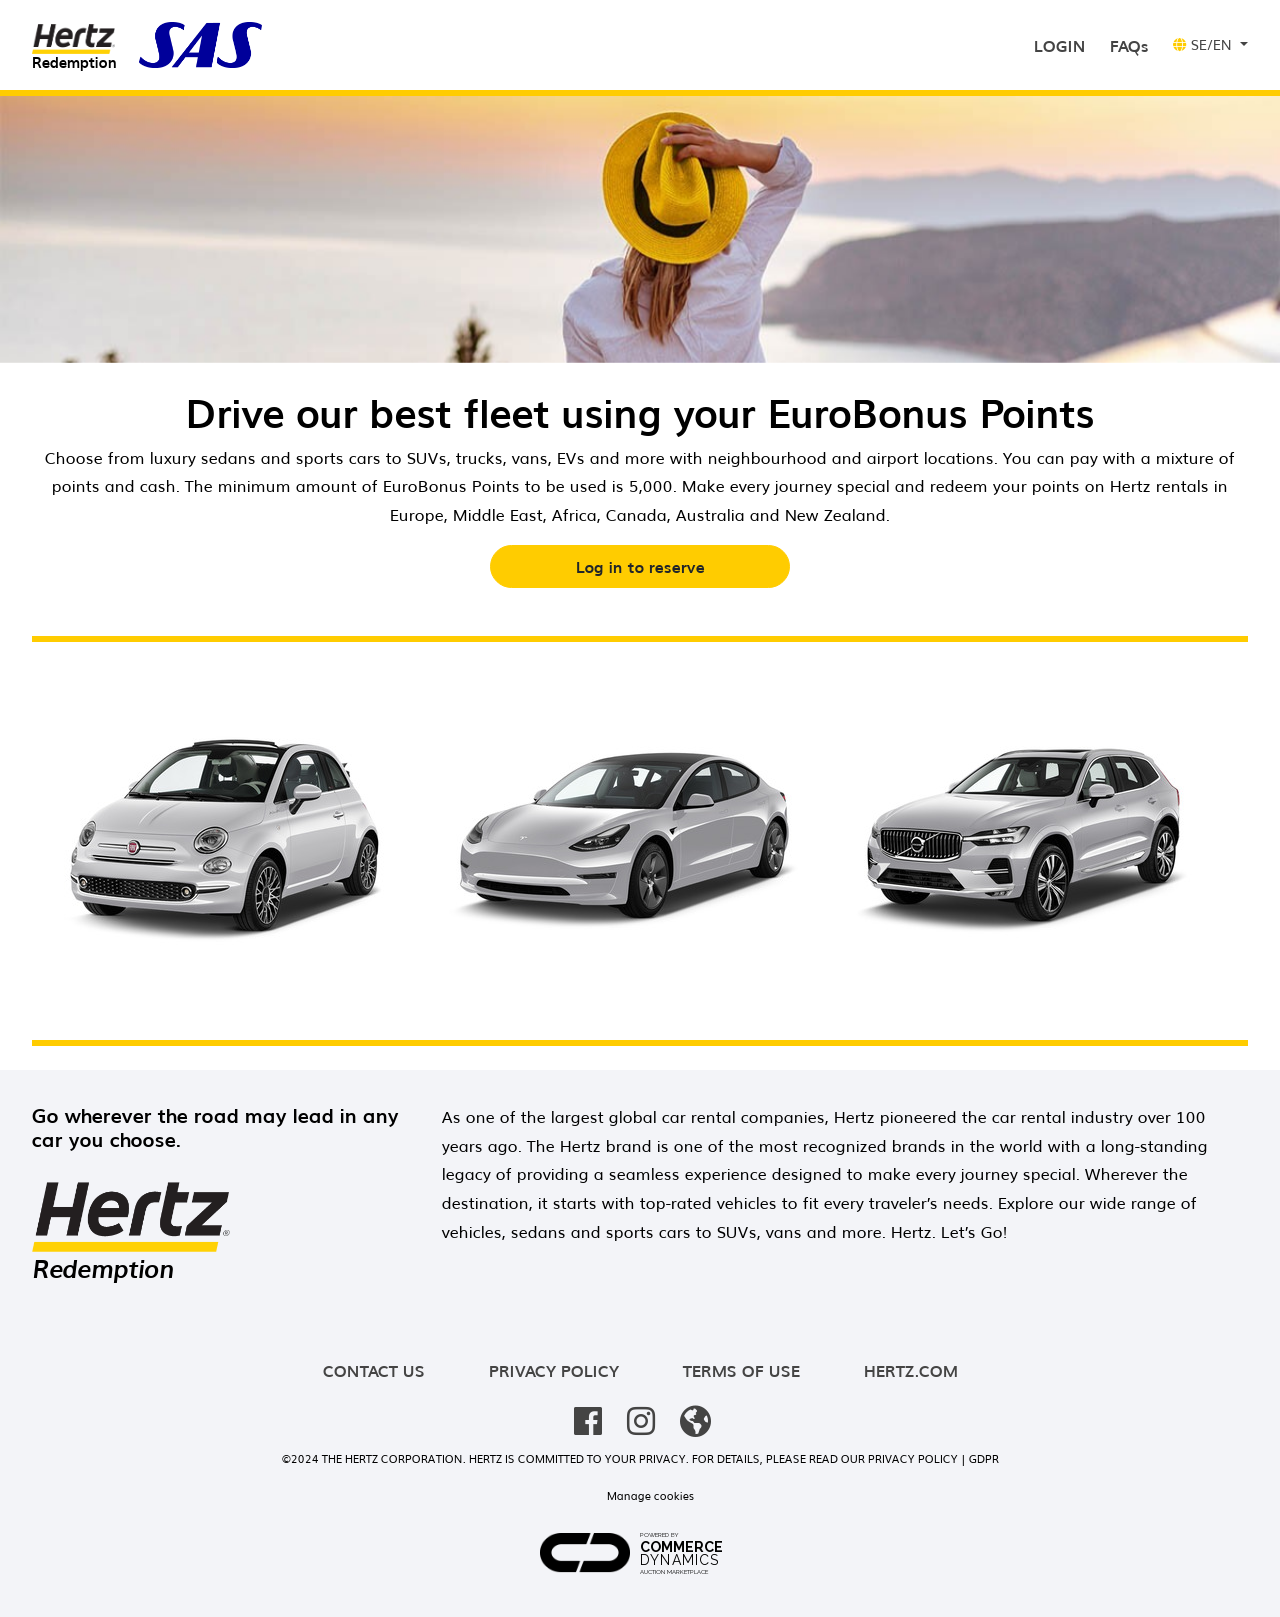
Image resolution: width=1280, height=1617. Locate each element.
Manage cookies (650, 1495)
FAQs (1129, 45)
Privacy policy (554, 1370)
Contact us (374, 1370)
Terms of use (741, 1370)
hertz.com (911, 1370)
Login (1064, 43)
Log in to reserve (640, 566)
